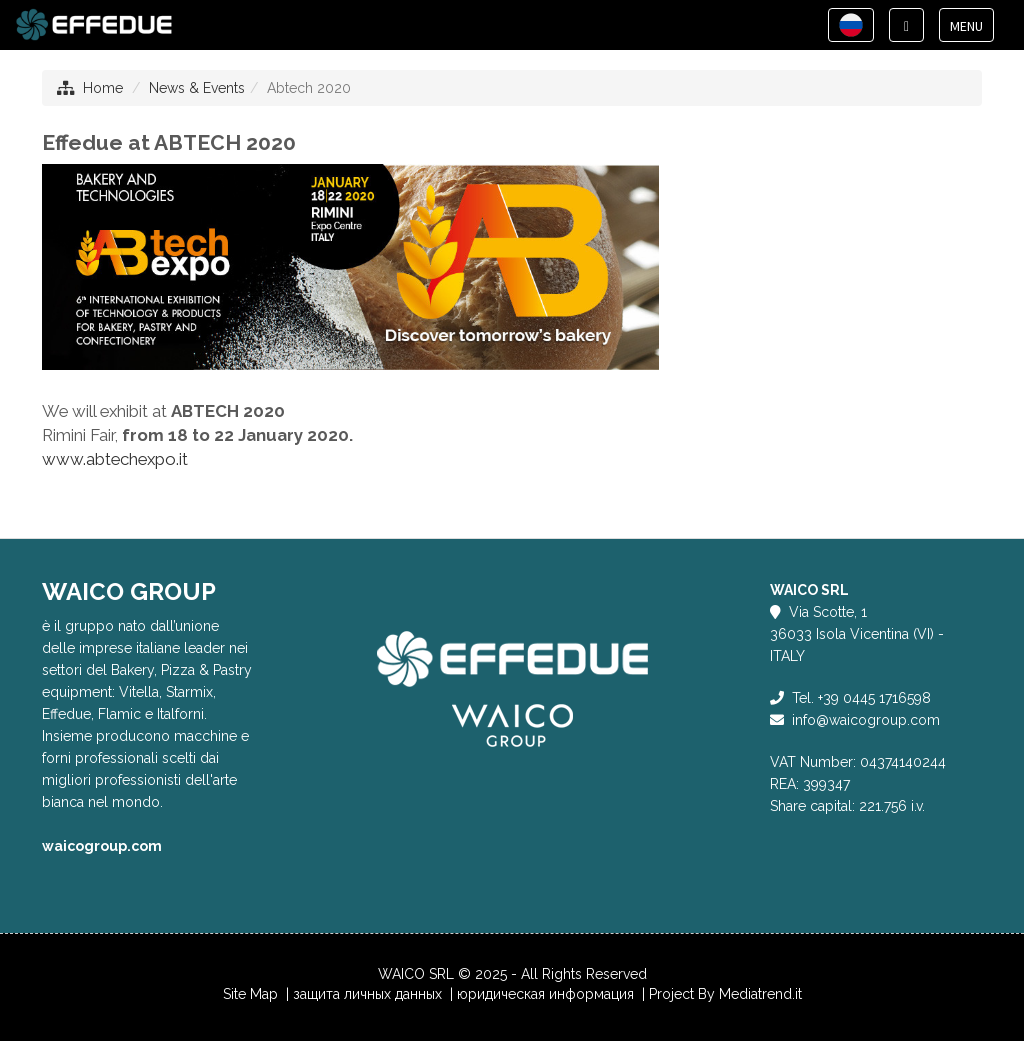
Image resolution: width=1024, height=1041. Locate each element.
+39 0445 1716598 (874, 698)
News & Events (197, 88)
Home (103, 88)
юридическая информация (547, 994)
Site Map (250, 994)
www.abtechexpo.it (115, 459)
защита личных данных (369, 994)
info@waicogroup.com (866, 720)
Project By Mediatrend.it (725, 994)
